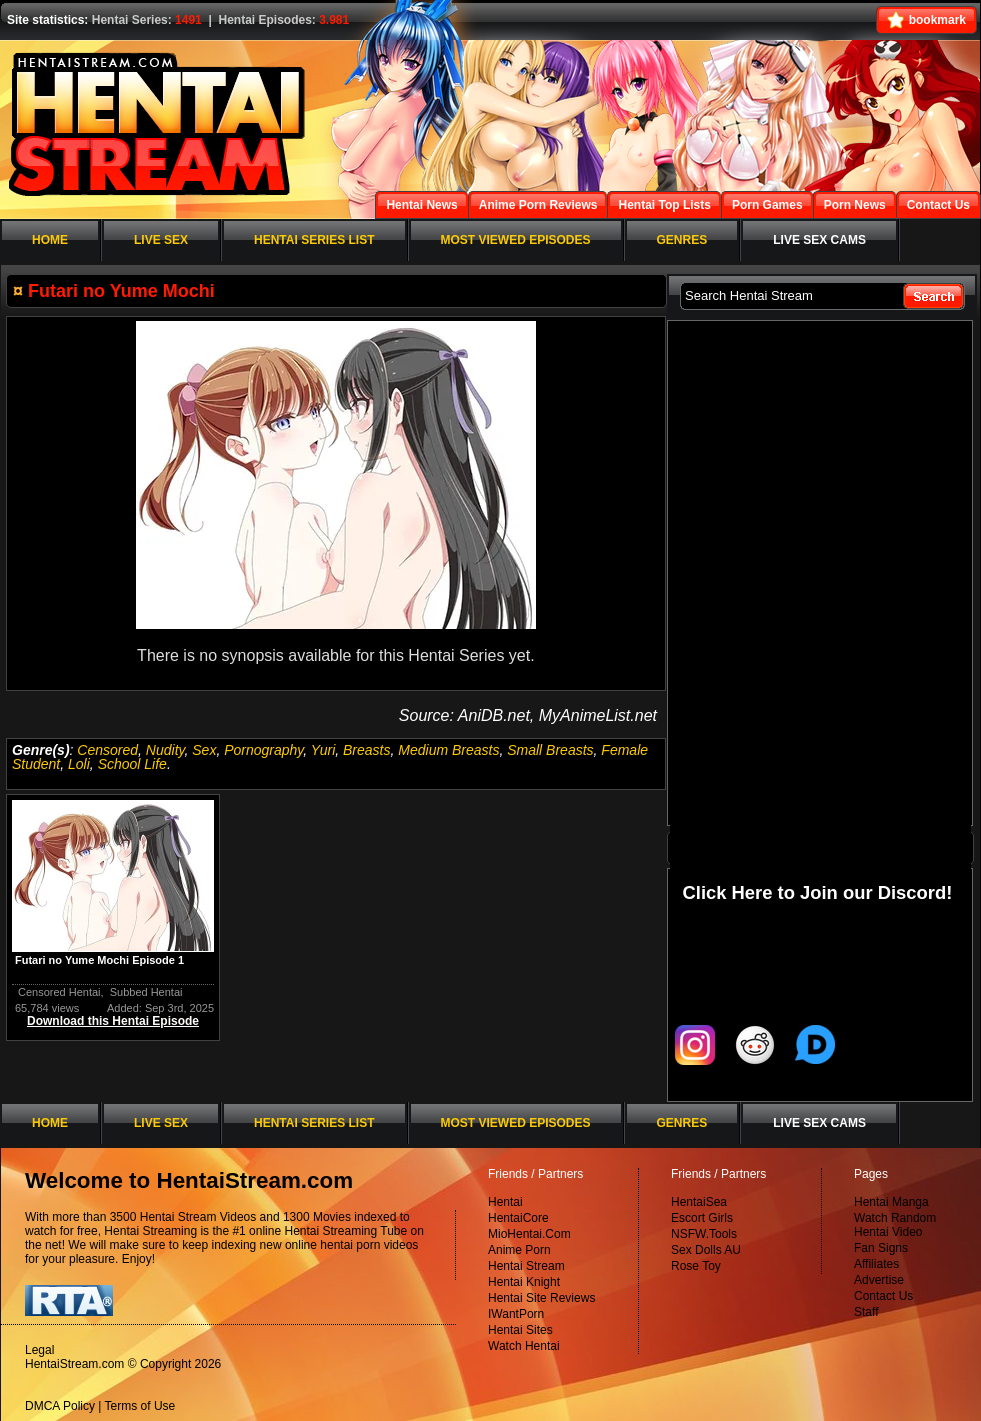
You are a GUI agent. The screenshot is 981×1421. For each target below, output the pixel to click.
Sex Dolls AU (706, 1250)
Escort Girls (702, 1218)
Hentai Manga (891, 1202)
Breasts (366, 750)
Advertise (879, 1280)
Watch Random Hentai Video (895, 1225)
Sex (204, 750)
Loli (79, 764)
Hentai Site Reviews (541, 1298)
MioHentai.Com (529, 1234)
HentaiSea (699, 1202)
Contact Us (883, 1296)
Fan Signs (881, 1248)
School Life (132, 764)
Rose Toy (696, 1266)
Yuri (323, 750)
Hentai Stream (526, 1266)
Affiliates (876, 1264)
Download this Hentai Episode (113, 1021)
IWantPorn (516, 1314)
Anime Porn (519, 1250)
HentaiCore (518, 1218)
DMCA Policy (60, 1406)
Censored (107, 750)
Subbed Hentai (146, 992)
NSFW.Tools (704, 1234)
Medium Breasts (448, 750)
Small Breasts (550, 750)
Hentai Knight (524, 1282)
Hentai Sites (520, 1330)
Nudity (165, 750)
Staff (866, 1312)
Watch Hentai (524, 1346)
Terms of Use (140, 1406)
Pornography (263, 750)
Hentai (505, 1202)
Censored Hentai (59, 992)
